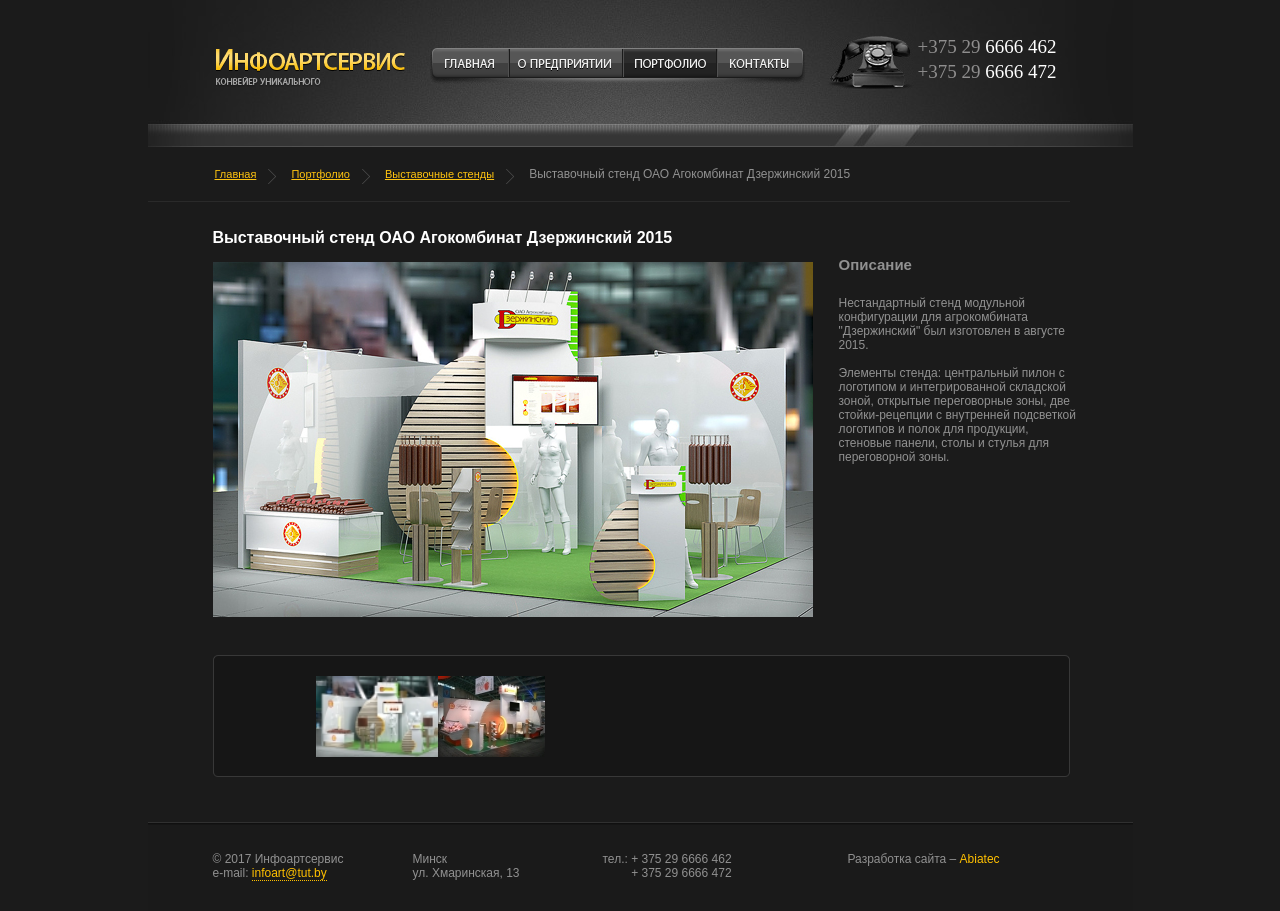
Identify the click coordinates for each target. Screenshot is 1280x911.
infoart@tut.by (289, 873)
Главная (236, 174)
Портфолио (320, 174)
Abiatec (924, 859)
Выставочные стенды (439, 174)
